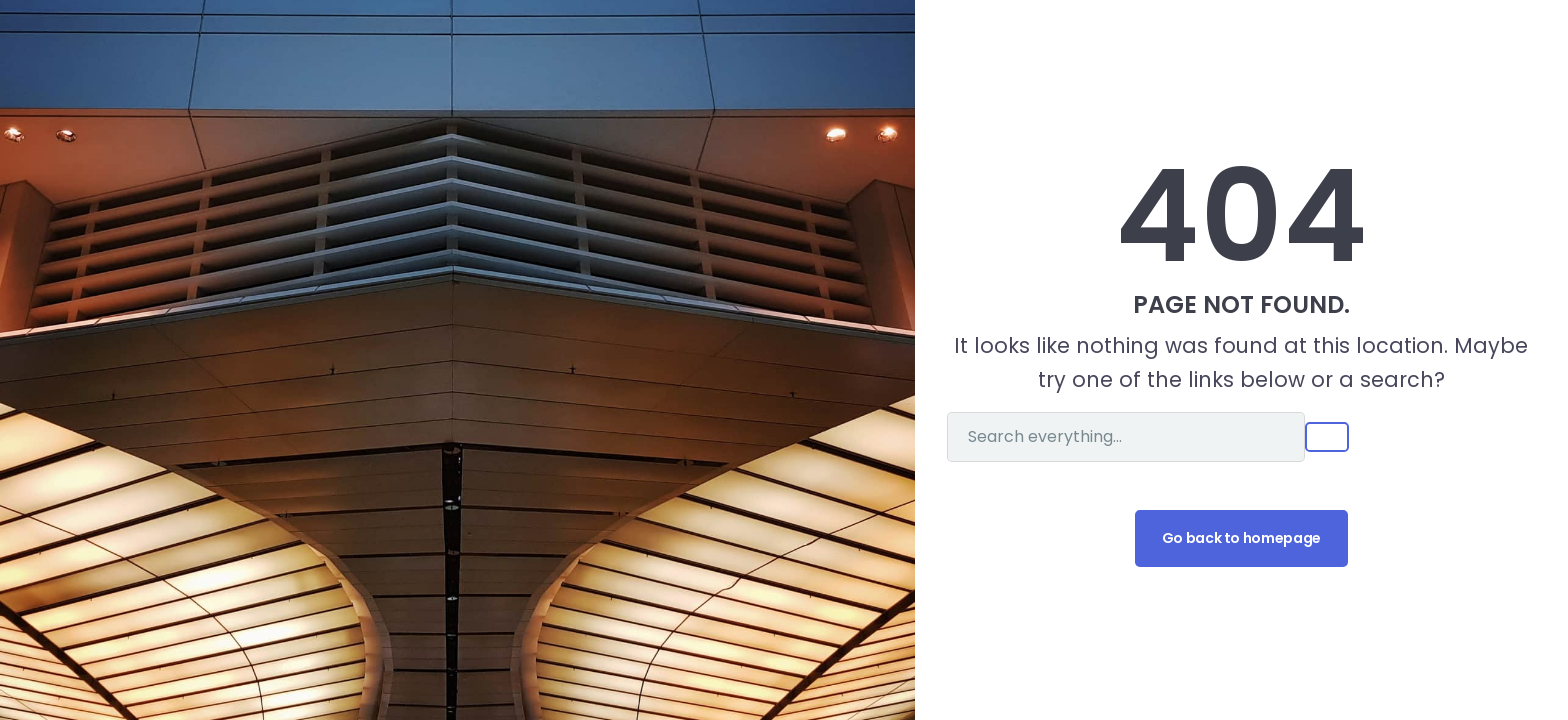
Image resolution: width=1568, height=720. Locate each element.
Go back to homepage (1241, 538)
